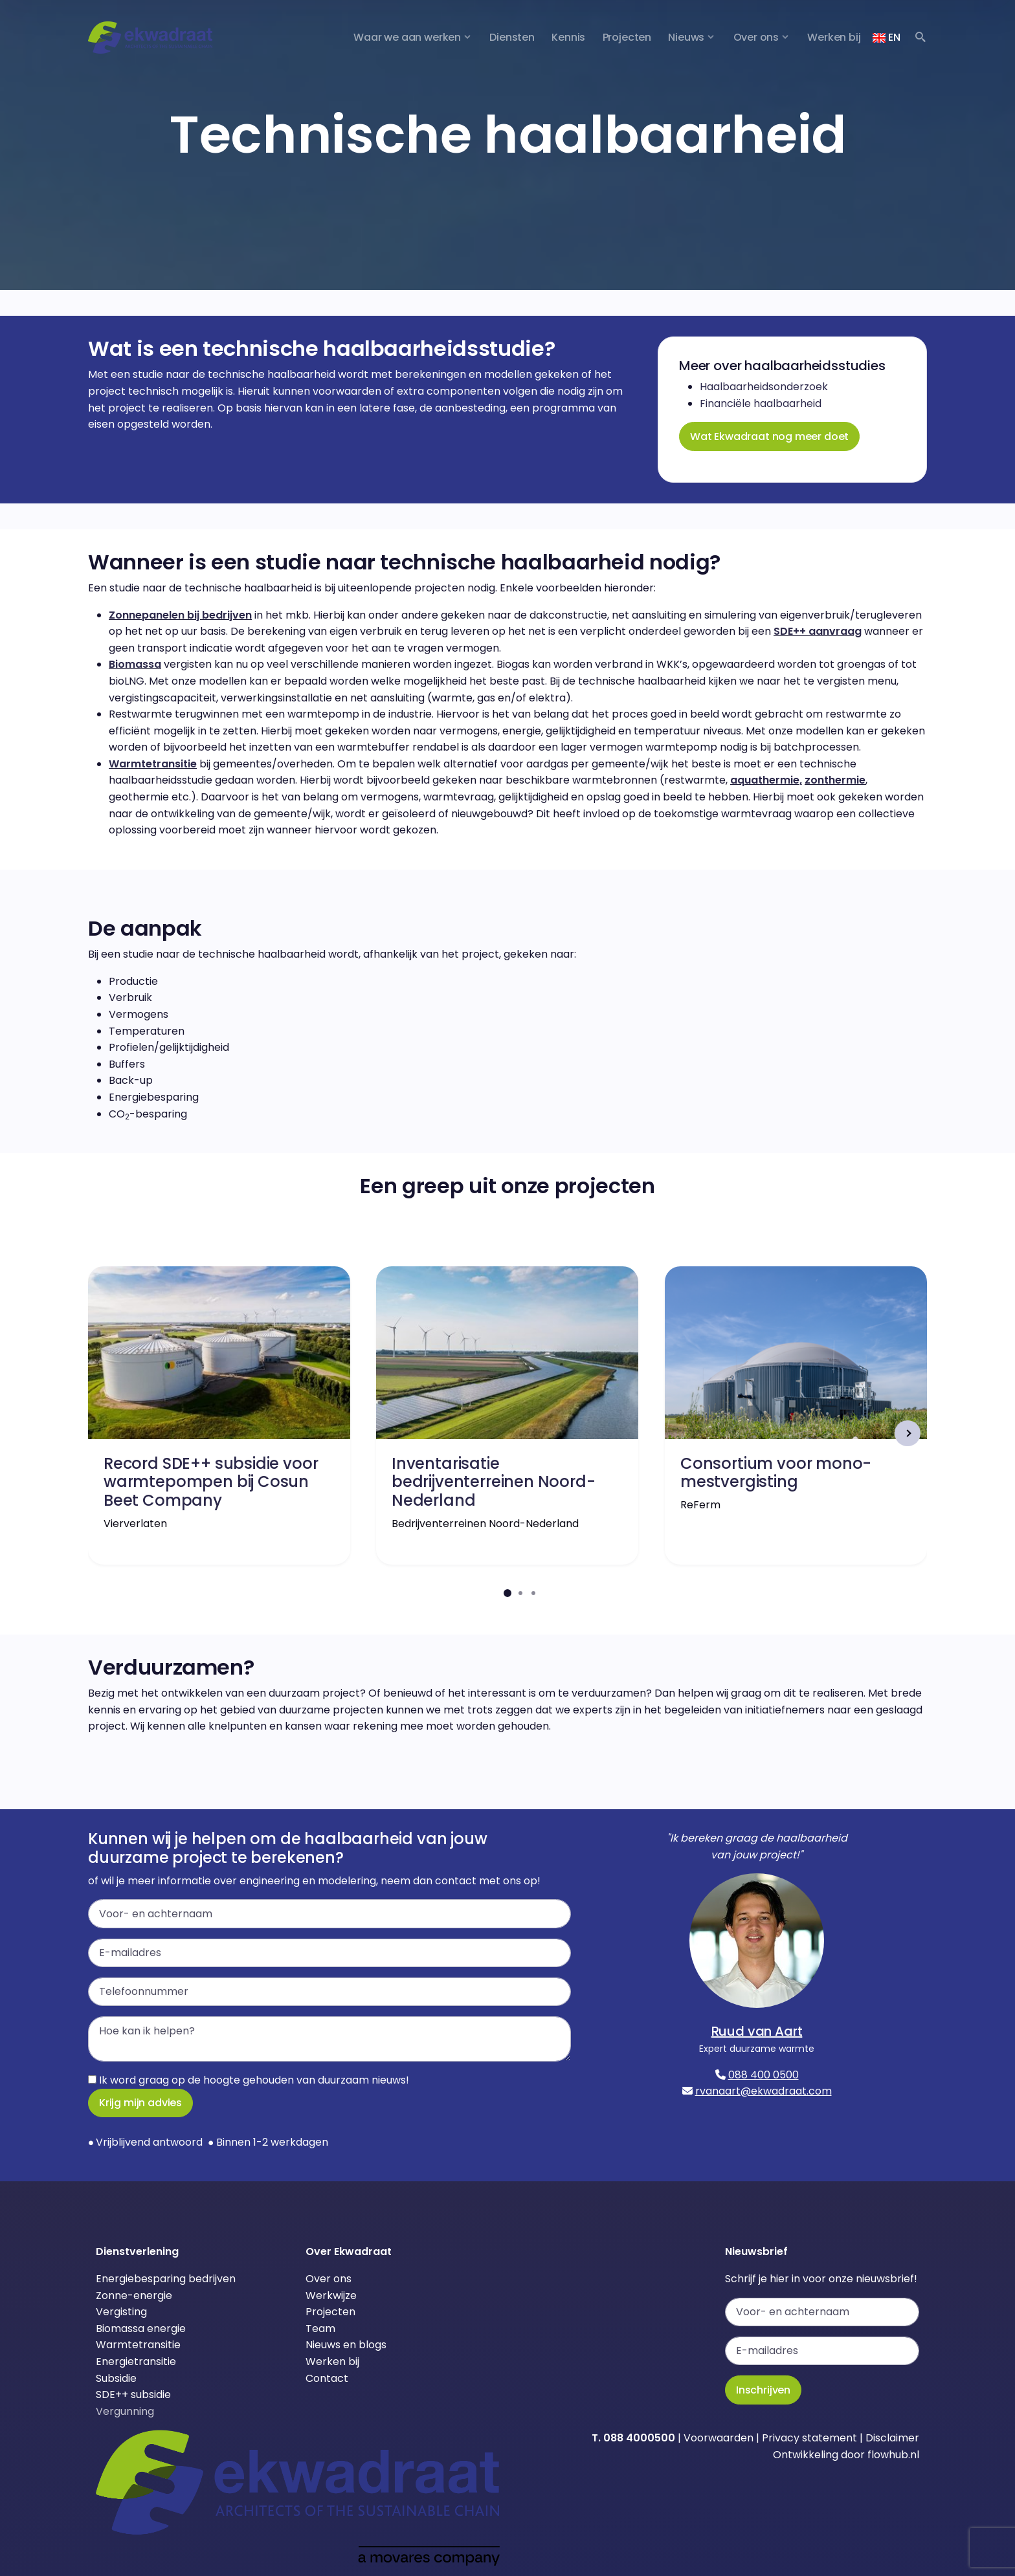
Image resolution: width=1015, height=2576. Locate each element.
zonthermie (835, 780)
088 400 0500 (763, 2074)
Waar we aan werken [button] (407, 37)
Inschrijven (763, 2390)
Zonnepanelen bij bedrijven (180, 615)
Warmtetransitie (153, 763)
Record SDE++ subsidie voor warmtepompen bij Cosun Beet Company (211, 1481)
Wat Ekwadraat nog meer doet (769, 436)
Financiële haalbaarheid (760, 403)
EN (886, 37)
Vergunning (125, 2411)
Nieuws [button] (686, 37)
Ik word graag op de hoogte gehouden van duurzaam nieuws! (248, 2080)
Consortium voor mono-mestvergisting (775, 1472)
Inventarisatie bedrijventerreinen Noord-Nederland (494, 1481)
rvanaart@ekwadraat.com (763, 2091)
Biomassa (135, 664)
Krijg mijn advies (140, 2102)
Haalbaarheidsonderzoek (764, 386)
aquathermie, (766, 780)
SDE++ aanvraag (818, 631)
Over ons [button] (756, 37)
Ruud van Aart (757, 2031)
